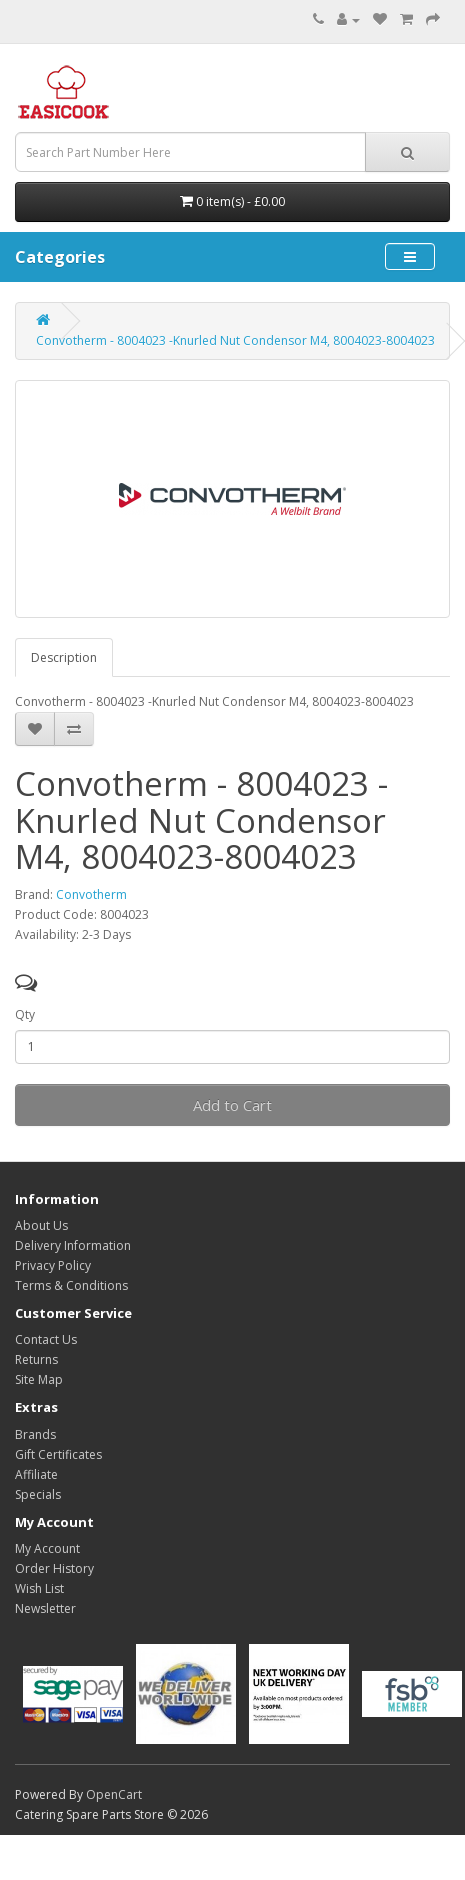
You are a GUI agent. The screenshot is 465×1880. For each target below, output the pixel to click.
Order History (54, 1568)
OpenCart (114, 1794)
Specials (38, 1494)
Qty (25, 1014)
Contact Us (46, 1339)
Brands (35, 1434)
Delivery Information (73, 1245)
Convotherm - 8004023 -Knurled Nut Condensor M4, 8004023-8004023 (235, 340)
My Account (47, 1548)
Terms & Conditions (71, 1285)
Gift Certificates (58, 1454)
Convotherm (91, 894)
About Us (41, 1225)
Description (64, 657)
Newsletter (45, 1608)
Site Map (39, 1379)
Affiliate (36, 1474)
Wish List (39, 1588)
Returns (36, 1359)
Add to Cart (232, 1105)
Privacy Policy (53, 1265)
